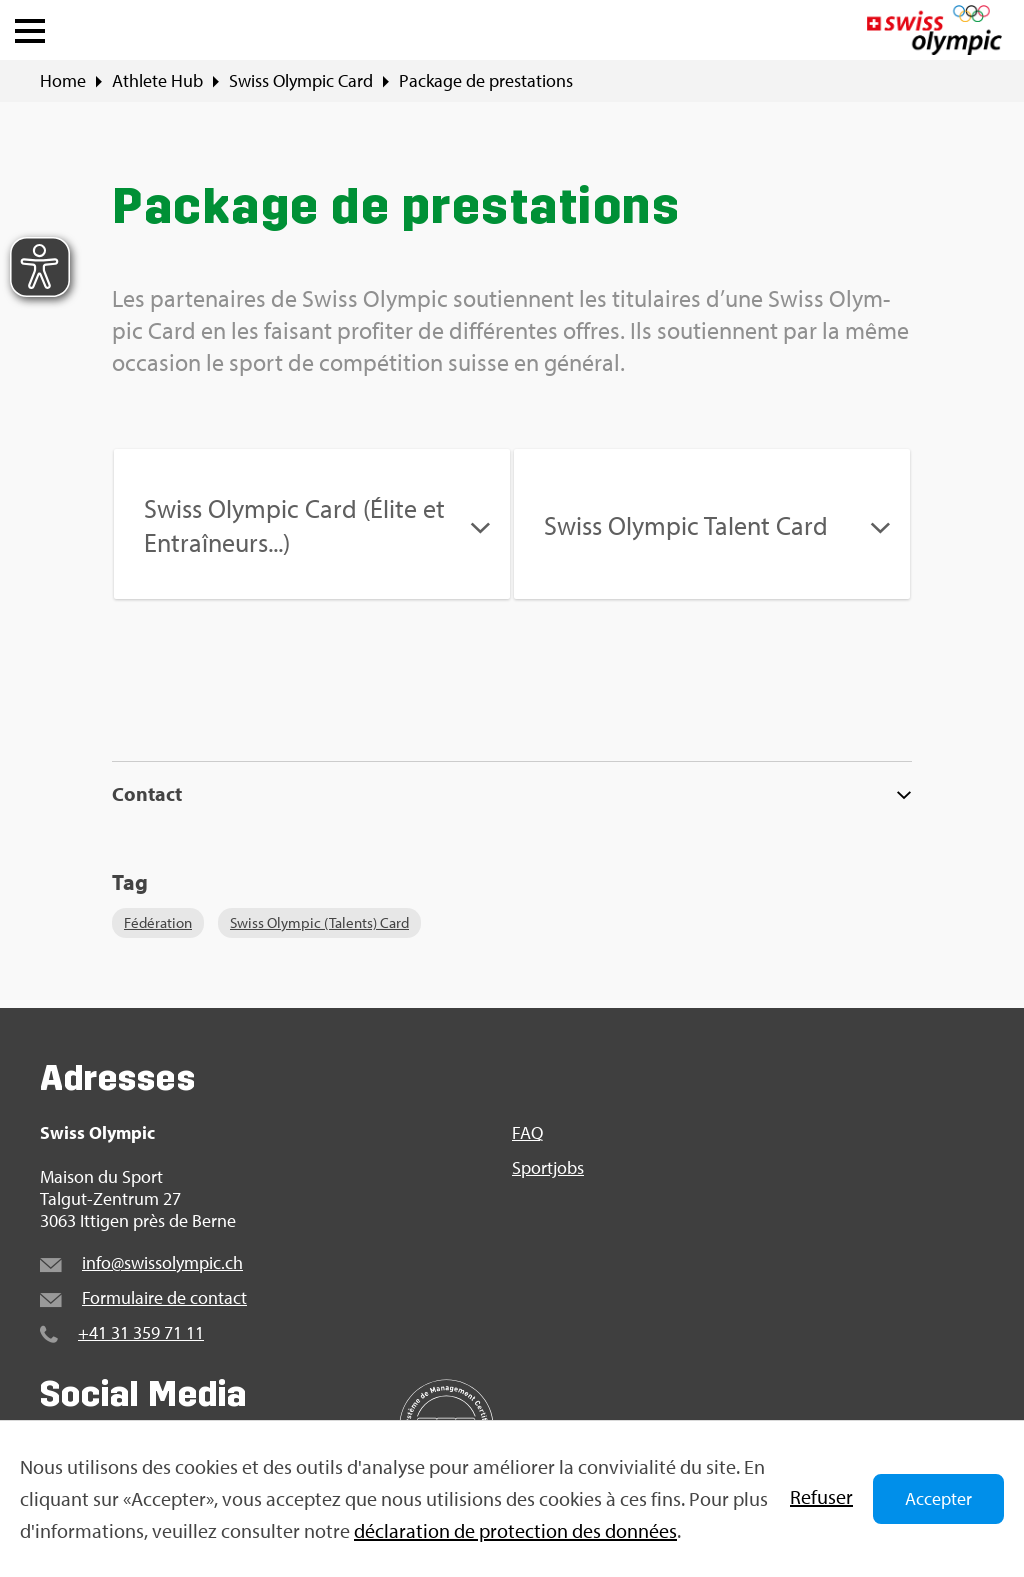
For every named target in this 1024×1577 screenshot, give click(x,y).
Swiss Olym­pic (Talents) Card (319, 922)
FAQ (527, 1133)
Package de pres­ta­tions (486, 81)
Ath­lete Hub (157, 81)
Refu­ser (821, 1496)
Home (63, 81)
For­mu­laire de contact (164, 1297)
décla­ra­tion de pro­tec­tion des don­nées (515, 1530)
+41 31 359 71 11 (141, 1332)
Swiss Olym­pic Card (301, 81)
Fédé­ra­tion (158, 922)
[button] (30, 26)
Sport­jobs (548, 1168)
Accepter (938, 1498)
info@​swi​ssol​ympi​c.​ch (162, 1262)
